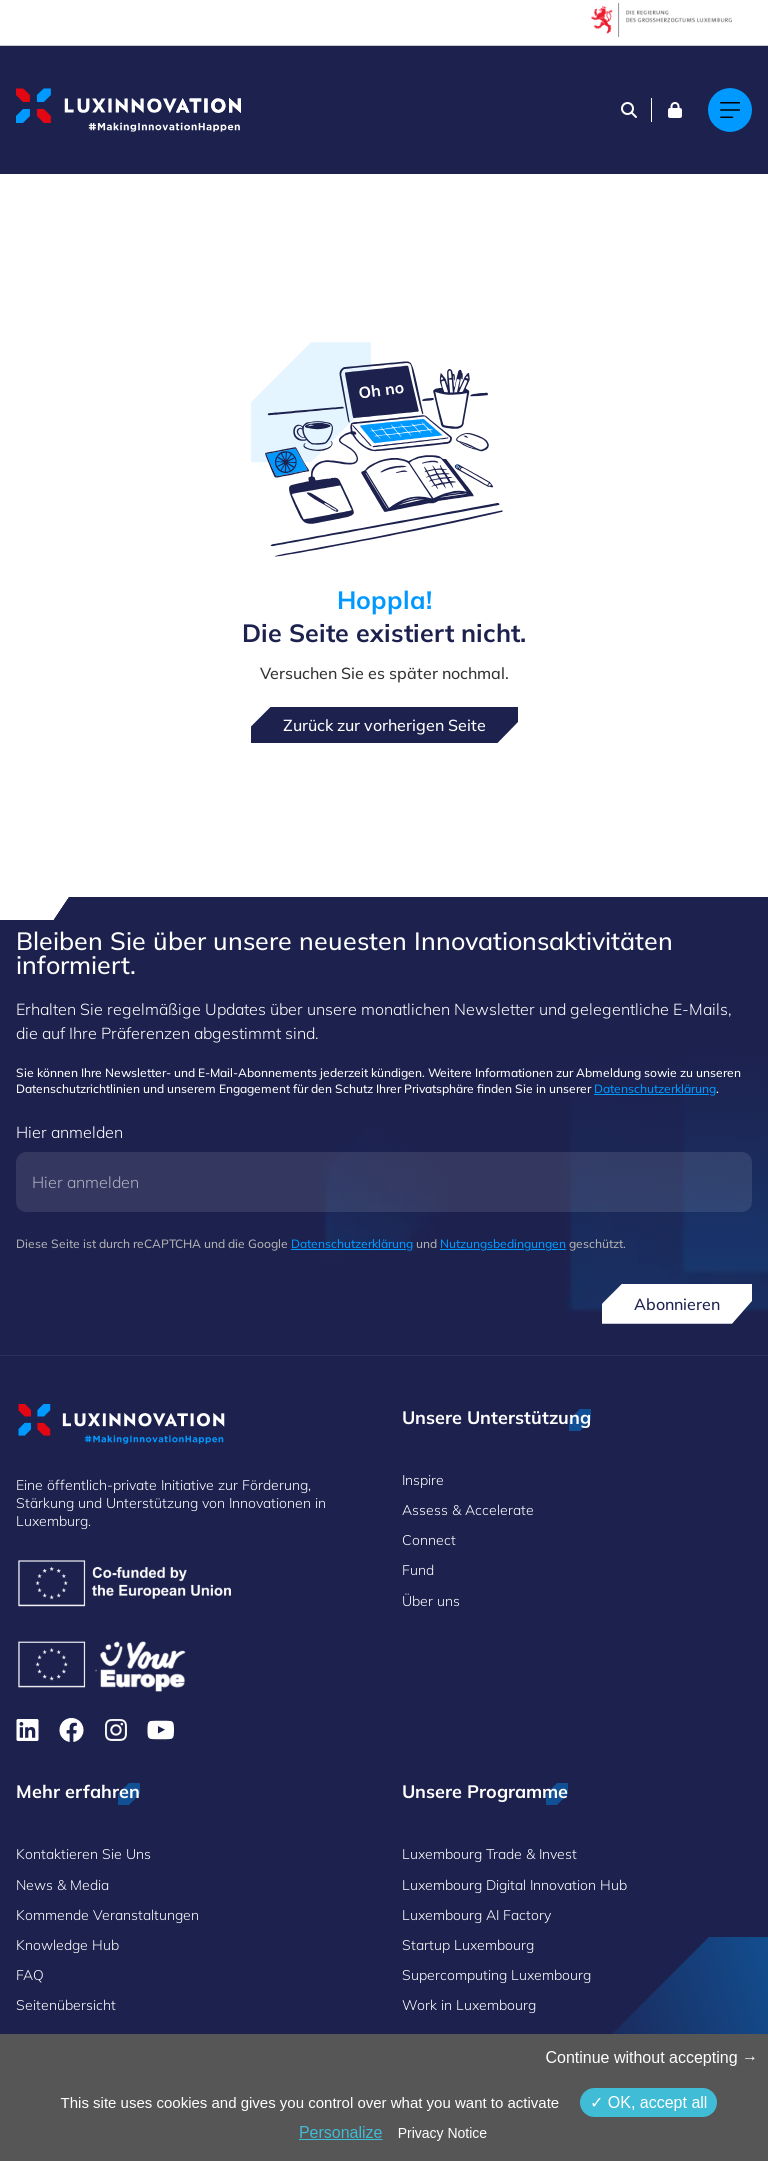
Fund (418, 1570)
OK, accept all (648, 2102)
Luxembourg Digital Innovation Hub (514, 1885)
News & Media (62, 1885)
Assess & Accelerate (468, 1510)
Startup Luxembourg (468, 1945)
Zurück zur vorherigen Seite (384, 725)
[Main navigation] (730, 110)
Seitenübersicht (66, 2005)
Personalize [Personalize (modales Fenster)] (341, 2132)
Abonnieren (677, 1304)
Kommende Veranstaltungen (107, 1915)
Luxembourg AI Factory (476, 1915)
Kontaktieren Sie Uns (83, 1854)
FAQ (30, 1975)
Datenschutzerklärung (655, 1088)
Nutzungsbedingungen (503, 1243)
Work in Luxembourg (469, 2005)
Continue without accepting (651, 2057)
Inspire (423, 1480)
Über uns (431, 1601)
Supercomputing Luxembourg (496, 1975)
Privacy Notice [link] (442, 2133)
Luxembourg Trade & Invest (489, 1854)
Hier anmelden (69, 1132)
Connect (429, 1540)
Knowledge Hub (67, 1945)
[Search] (629, 110)
